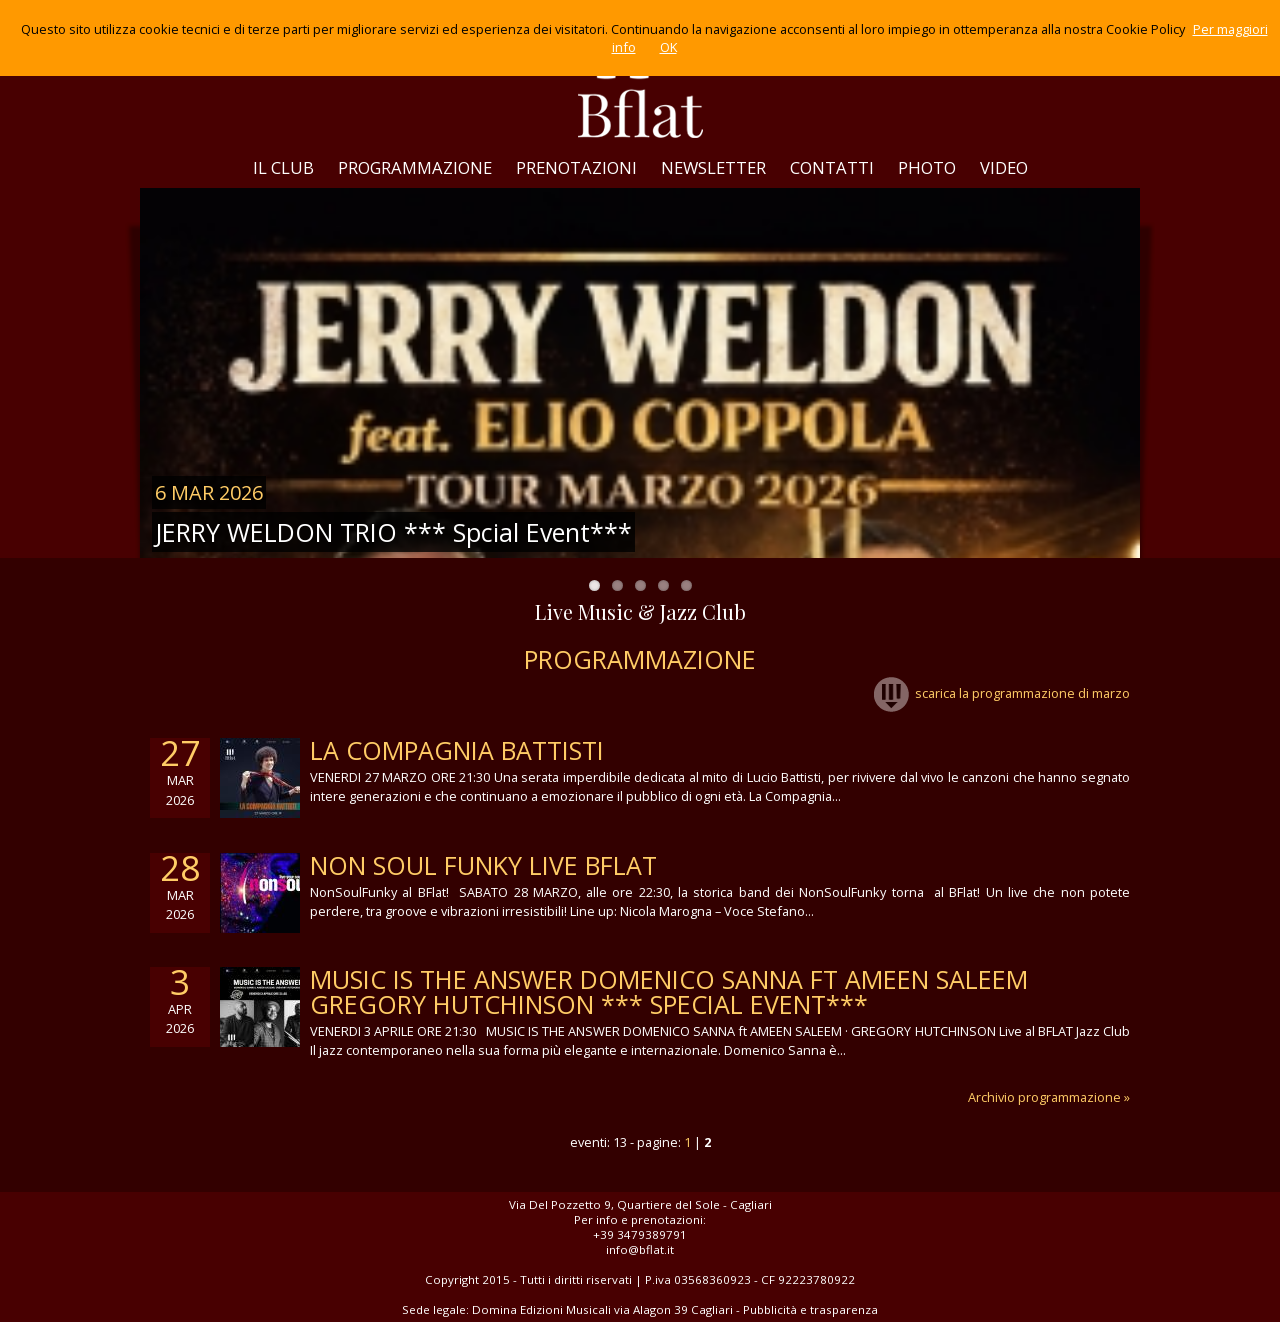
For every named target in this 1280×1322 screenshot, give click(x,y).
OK (668, 47)
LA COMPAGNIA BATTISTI (457, 750)
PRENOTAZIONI (576, 167)
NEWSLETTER (713, 167)
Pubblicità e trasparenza (810, 1309)
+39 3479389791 (640, 1234)
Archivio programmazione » (1049, 1097)
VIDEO (1004, 167)
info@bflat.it (640, 1249)
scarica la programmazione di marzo (1002, 693)
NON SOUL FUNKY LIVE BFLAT (483, 865)
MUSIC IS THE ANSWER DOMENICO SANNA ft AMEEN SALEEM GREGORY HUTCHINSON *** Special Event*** (669, 991)
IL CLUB (283, 167)
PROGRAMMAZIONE (415, 167)
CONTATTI (832, 167)
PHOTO (927, 167)
